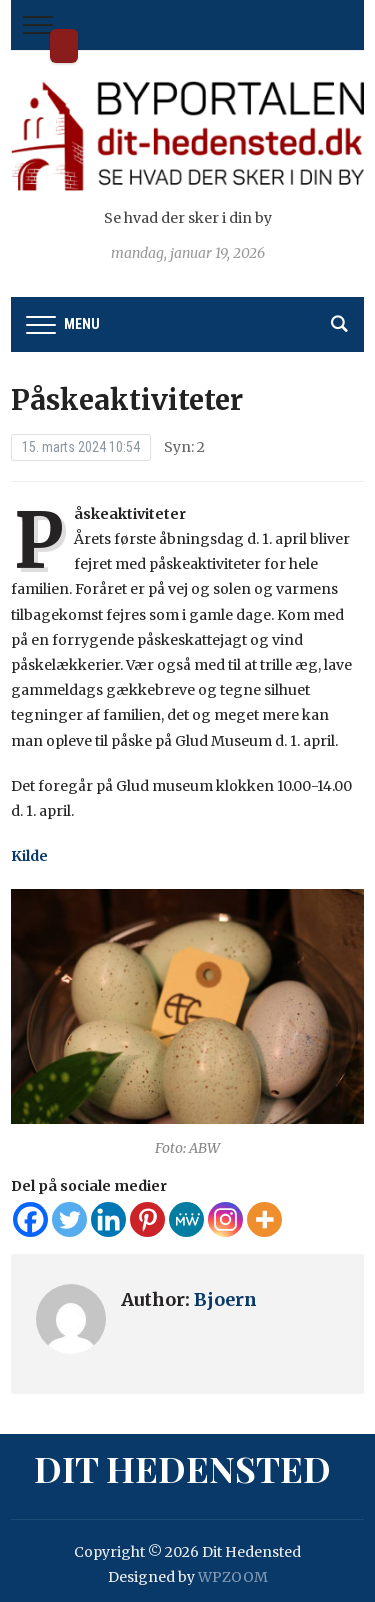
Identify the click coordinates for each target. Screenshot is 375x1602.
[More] (264, 1219)
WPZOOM (233, 1577)
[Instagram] (225, 1219)
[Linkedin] (108, 1219)
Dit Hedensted (64, 46)
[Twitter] (69, 1219)
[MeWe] (186, 1219)
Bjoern (225, 1299)
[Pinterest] (147, 1219)
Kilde (29, 856)
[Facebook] (30, 1219)
